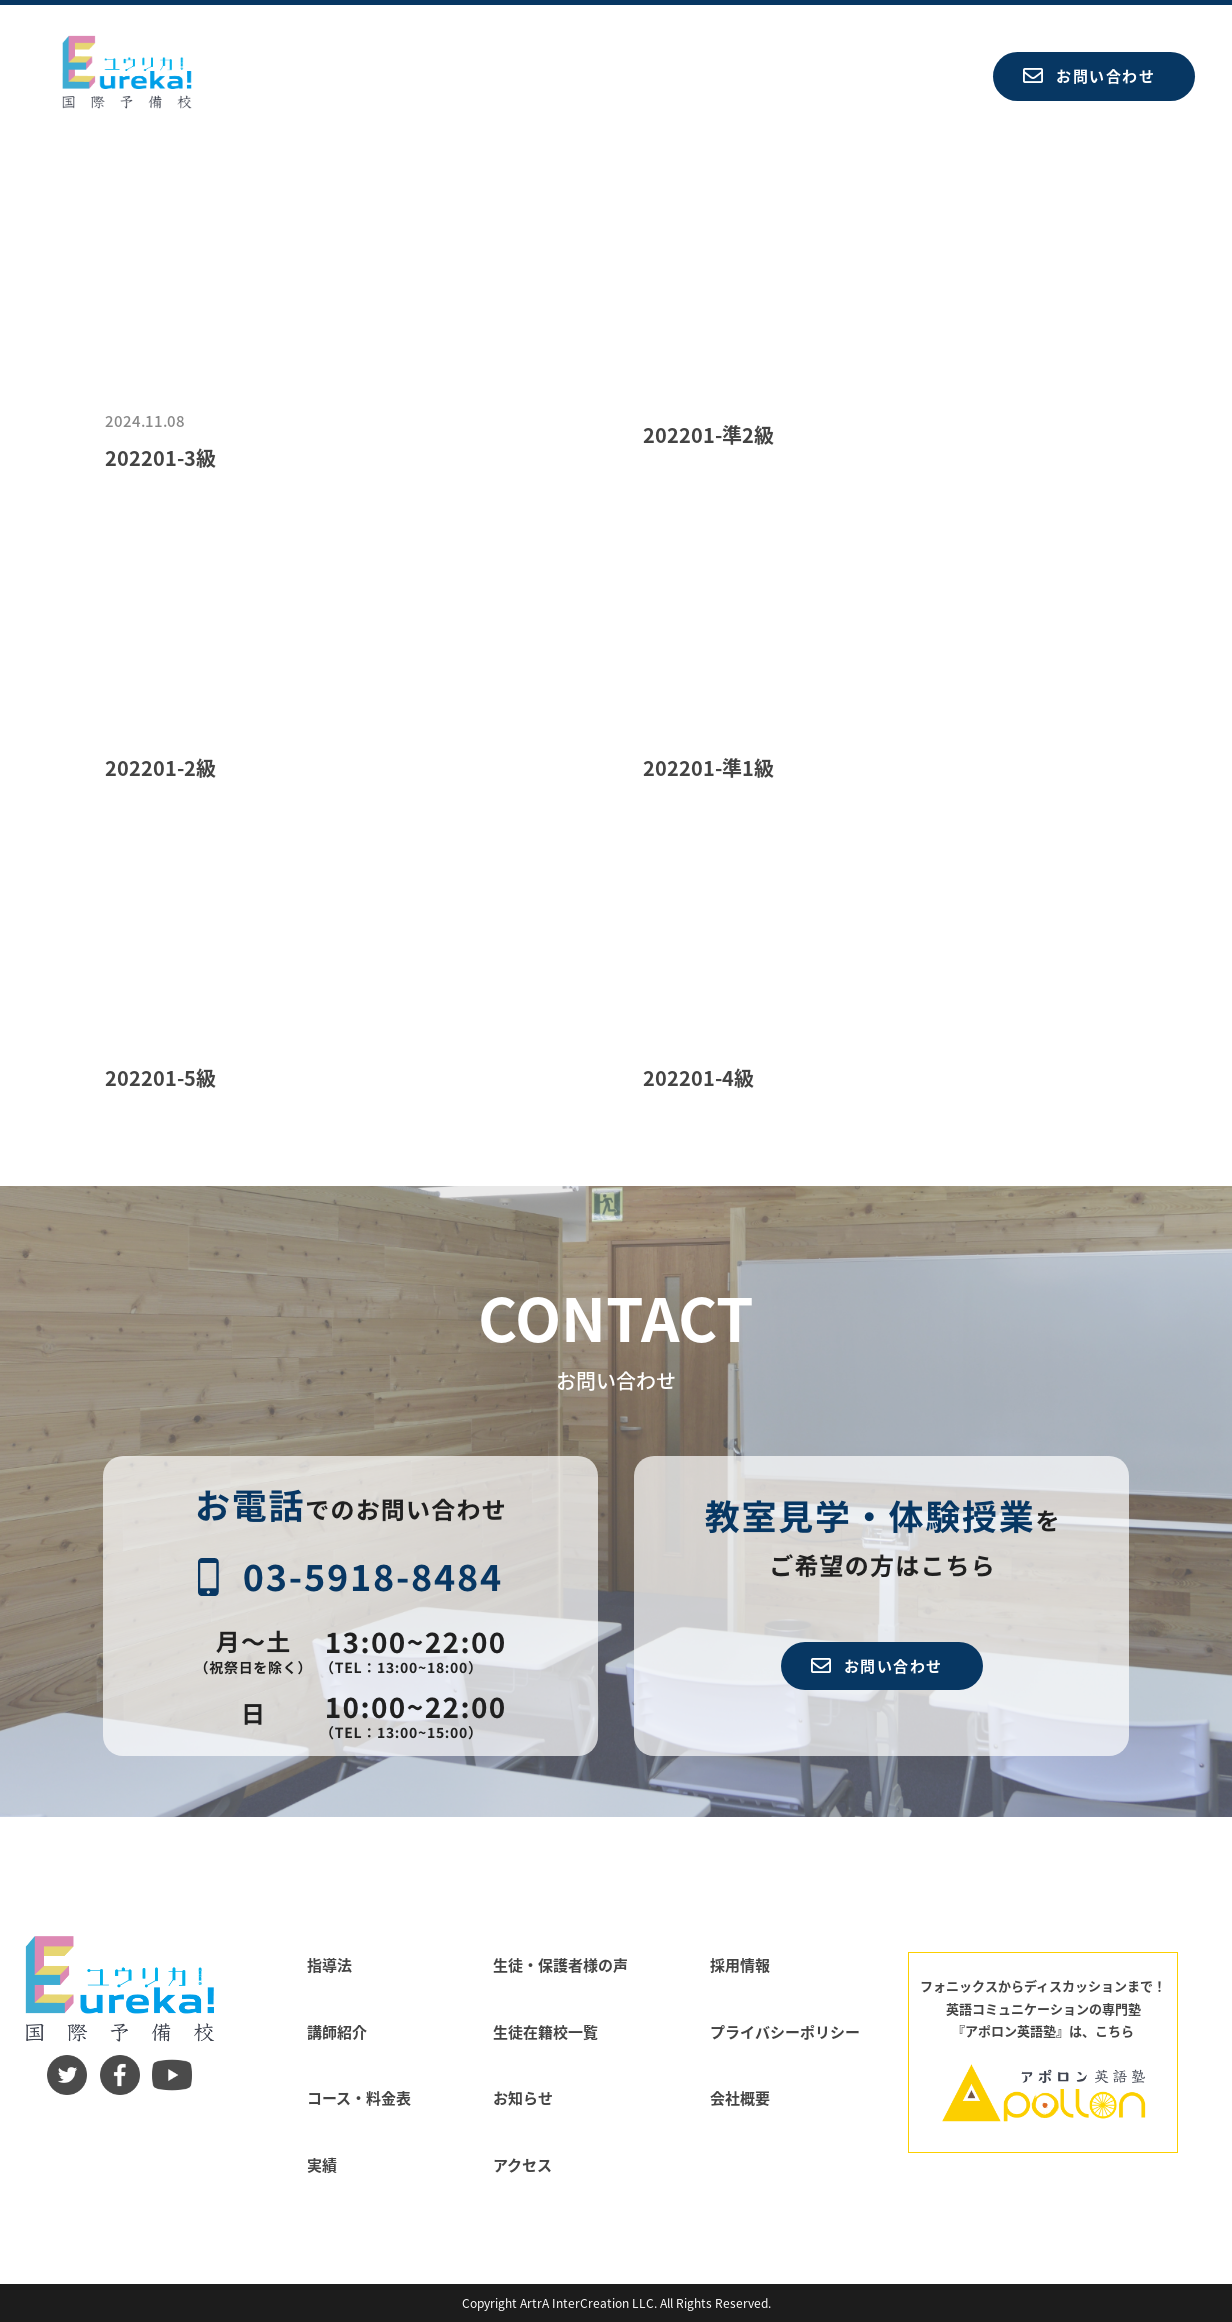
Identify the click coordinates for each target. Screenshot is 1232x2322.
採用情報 (740, 1964)
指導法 (329, 1964)
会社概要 (740, 2097)
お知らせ (523, 2097)
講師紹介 (337, 2031)
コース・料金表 (359, 2097)
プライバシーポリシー (785, 2031)
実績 (322, 2164)
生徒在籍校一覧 (545, 2031)
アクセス (522, 2164)
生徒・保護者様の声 (560, 1964)
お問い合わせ (1089, 75)
